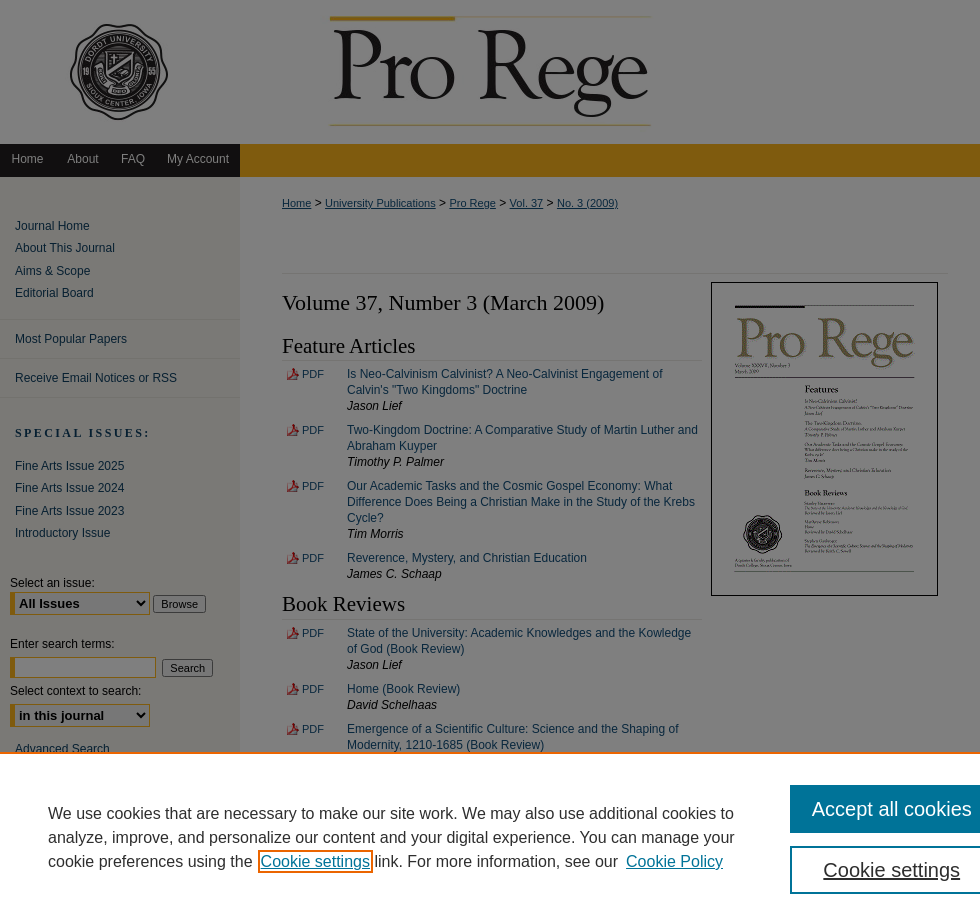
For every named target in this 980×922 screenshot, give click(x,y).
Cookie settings (315, 861)
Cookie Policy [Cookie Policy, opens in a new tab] (674, 861)
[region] (490, 837)
